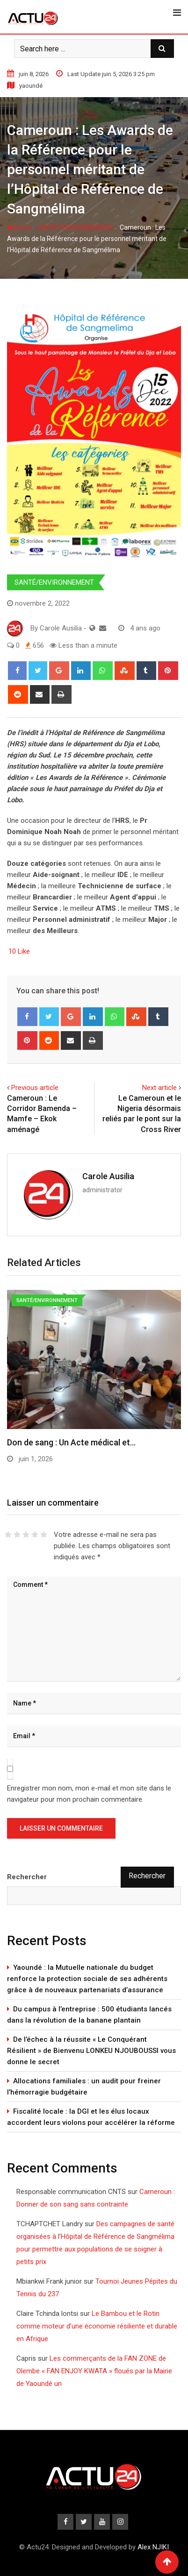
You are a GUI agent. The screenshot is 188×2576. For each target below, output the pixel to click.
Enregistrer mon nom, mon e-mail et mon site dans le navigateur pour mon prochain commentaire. (89, 1794)
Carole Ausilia (108, 1176)
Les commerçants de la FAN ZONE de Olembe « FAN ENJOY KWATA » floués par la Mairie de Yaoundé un (94, 2371)
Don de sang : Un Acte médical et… (71, 1442)
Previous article (34, 1087)
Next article (159, 1087)
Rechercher (27, 1877)
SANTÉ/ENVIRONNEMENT (76, 227)
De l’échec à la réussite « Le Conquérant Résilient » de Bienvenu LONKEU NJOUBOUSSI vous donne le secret (91, 2050)
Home (19, 227)
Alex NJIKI (153, 2547)
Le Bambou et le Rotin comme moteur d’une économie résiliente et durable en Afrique (96, 2326)
